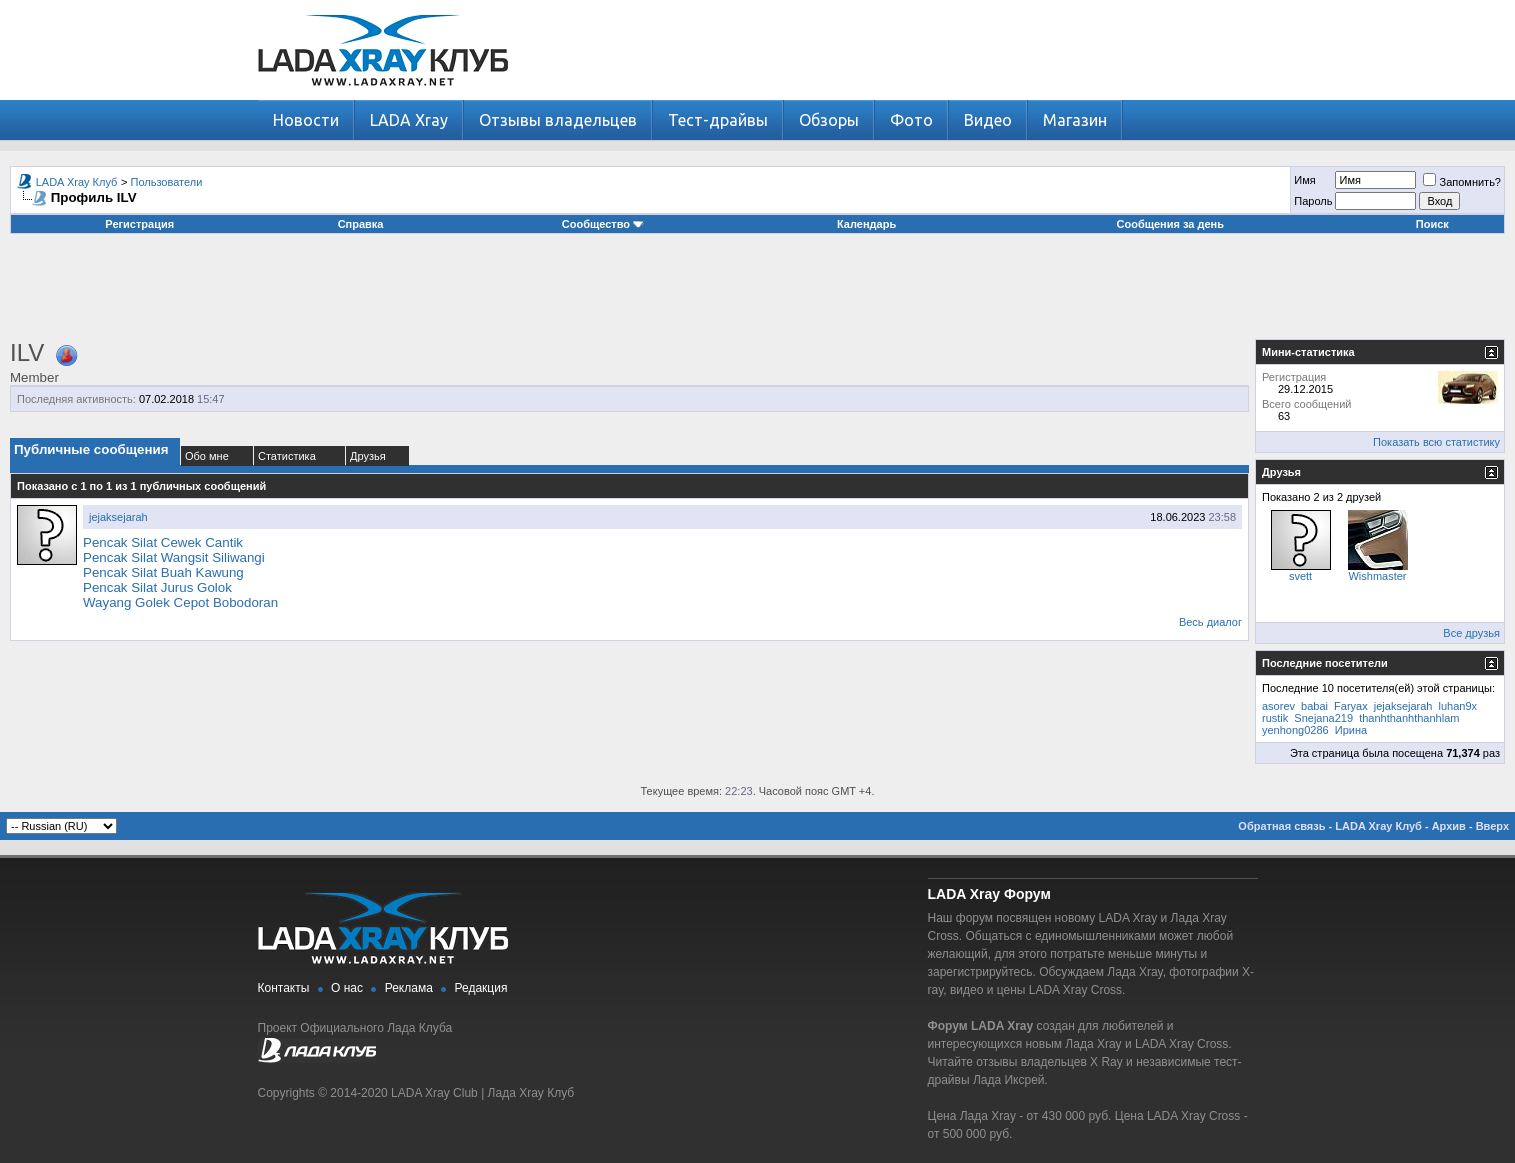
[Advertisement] (758, 294)
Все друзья (1471, 633)
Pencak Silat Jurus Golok (157, 587)
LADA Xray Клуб (77, 182)
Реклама (409, 988)
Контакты (284, 988)
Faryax (1351, 706)
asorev (1278, 706)
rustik (1275, 718)
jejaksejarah (118, 517)
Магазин (1075, 120)
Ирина (1351, 730)
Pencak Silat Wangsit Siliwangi (174, 557)
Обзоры (829, 120)
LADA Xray (409, 120)
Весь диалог (1210, 622)
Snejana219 (1323, 718)
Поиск (1432, 224)
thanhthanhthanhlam (1409, 718)
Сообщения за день (1170, 224)
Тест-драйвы (718, 120)
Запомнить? (1462, 182)
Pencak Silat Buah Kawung (163, 572)
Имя (1304, 180)
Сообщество (603, 224)
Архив (1449, 826)
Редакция (481, 988)
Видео (988, 120)
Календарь (866, 224)
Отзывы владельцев (558, 120)
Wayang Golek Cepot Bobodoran (180, 602)
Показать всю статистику (1436, 442)
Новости (306, 120)
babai (1314, 706)
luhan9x (1458, 706)
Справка (361, 224)
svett (1300, 576)
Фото (911, 120)
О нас (347, 988)
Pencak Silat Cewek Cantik (163, 542)
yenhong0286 (1295, 730)
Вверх (1492, 826)
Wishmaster (1377, 576)
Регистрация (139, 224)
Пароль (1313, 201)
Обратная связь (1281, 826)
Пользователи (167, 182)
